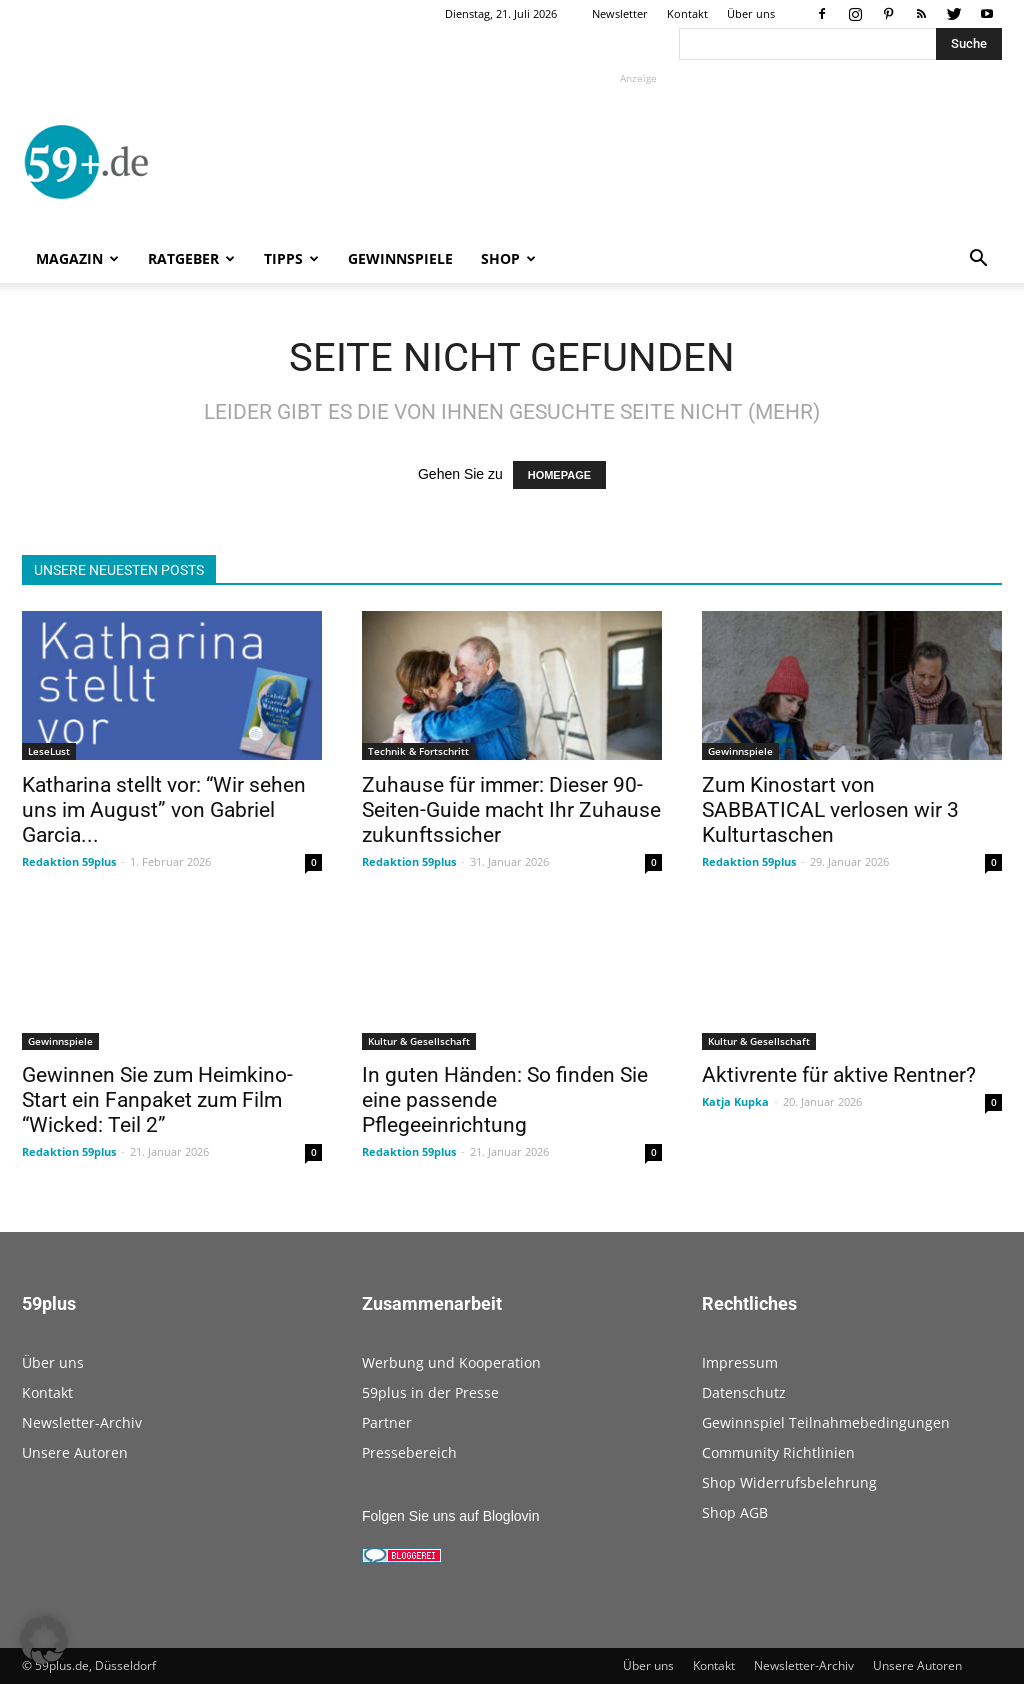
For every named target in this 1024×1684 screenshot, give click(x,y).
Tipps (291, 258)
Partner (387, 1422)
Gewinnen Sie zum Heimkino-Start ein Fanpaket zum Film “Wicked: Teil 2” (157, 1100)
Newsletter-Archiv (82, 1422)
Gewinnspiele (400, 258)
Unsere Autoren (75, 1452)
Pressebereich (409, 1452)
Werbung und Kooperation (451, 1362)
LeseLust (49, 751)
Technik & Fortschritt (418, 751)
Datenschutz (744, 1392)
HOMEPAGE (559, 475)
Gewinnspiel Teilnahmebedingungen (826, 1422)
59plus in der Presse (430, 1392)
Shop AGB (735, 1512)
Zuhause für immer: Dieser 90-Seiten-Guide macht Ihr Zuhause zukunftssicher (511, 810)
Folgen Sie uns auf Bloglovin (450, 1516)
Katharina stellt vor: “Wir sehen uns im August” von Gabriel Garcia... (164, 810)
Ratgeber (191, 258)
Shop (508, 258)
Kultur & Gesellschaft (419, 1041)
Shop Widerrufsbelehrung (789, 1482)
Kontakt (687, 13)
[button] (978, 260)
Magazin (77, 258)
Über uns (751, 13)
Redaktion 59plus (69, 861)
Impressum (740, 1362)
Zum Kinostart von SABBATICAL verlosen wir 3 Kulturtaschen (830, 810)
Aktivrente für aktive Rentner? (839, 1075)
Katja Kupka (735, 1101)
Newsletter (620, 13)
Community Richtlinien (778, 1452)
